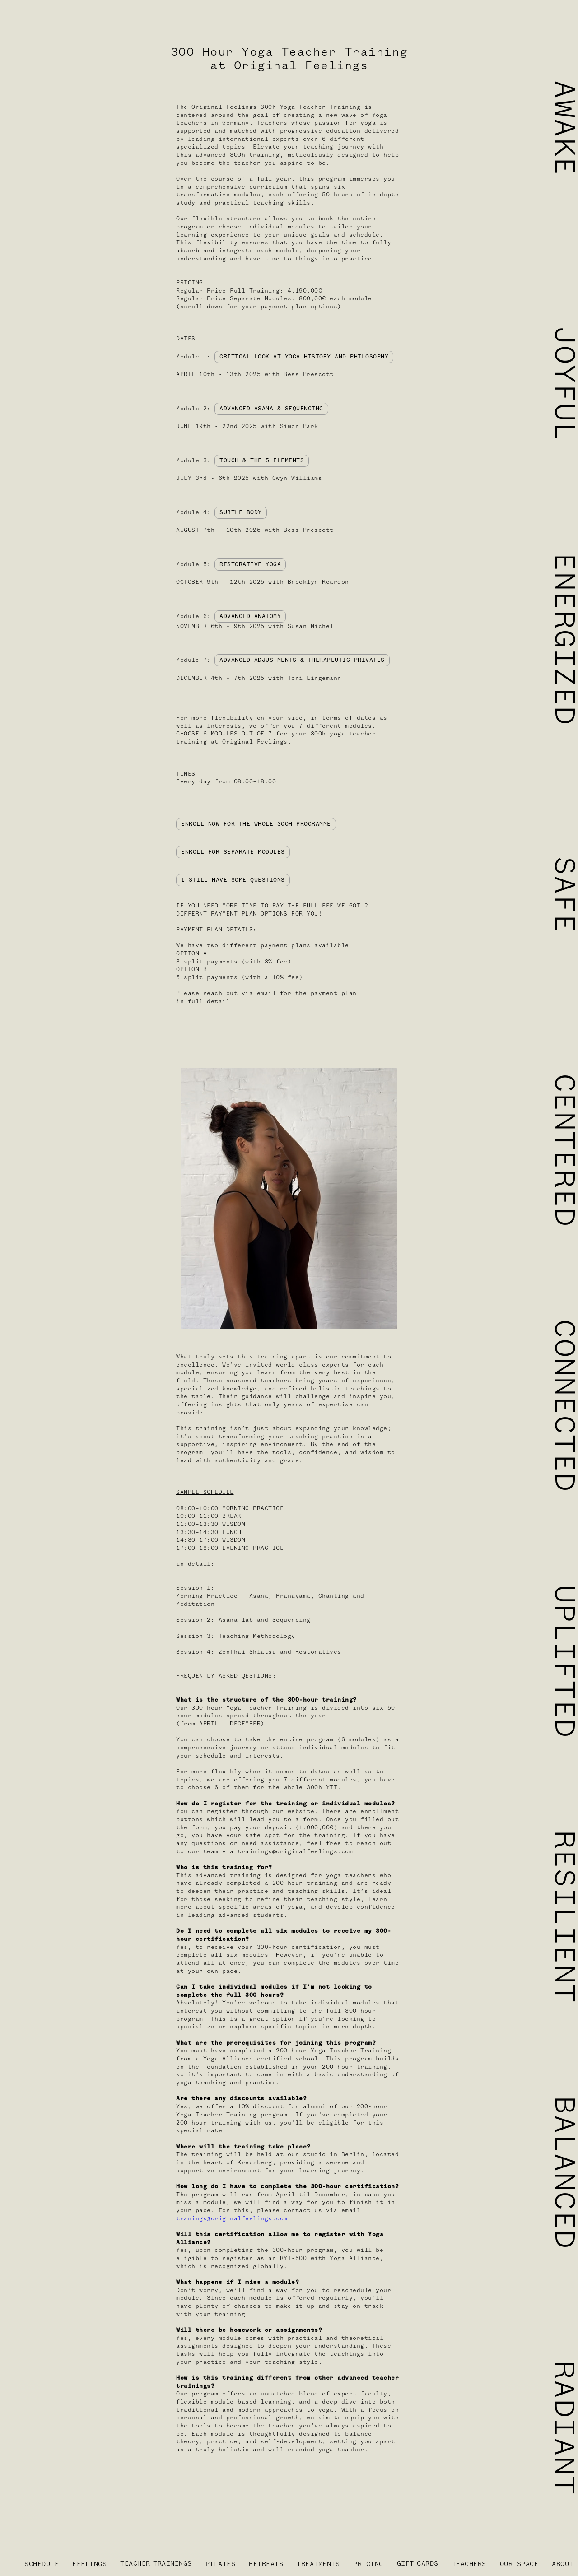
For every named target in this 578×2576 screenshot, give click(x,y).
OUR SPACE (519, 2564)
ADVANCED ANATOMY (250, 616)
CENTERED (564, 1150)
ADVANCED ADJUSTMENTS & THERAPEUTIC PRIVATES (302, 660)
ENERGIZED (564, 638)
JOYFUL (564, 383)
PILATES (220, 2564)
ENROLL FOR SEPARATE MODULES (233, 852)
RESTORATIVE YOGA (250, 564)
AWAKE (564, 128)
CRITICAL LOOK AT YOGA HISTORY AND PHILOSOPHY (303, 356)
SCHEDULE (41, 2564)
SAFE (564, 894)
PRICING (368, 2564)
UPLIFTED (564, 1661)
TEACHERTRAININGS (156, 2563)
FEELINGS (89, 2564)
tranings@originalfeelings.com (232, 2218)
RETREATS (266, 2564)
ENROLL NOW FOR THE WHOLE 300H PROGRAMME (256, 824)
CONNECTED (564, 1405)
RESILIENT (564, 1916)
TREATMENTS (318, 2564)
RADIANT (564, 2428)
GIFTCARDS (417, 2563)
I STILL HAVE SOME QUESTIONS (233, 880)
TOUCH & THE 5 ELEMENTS (261, 460)
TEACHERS (469, 2564)
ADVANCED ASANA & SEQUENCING (271, 408)
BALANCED (564, 2172)
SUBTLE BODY (240, 512)
